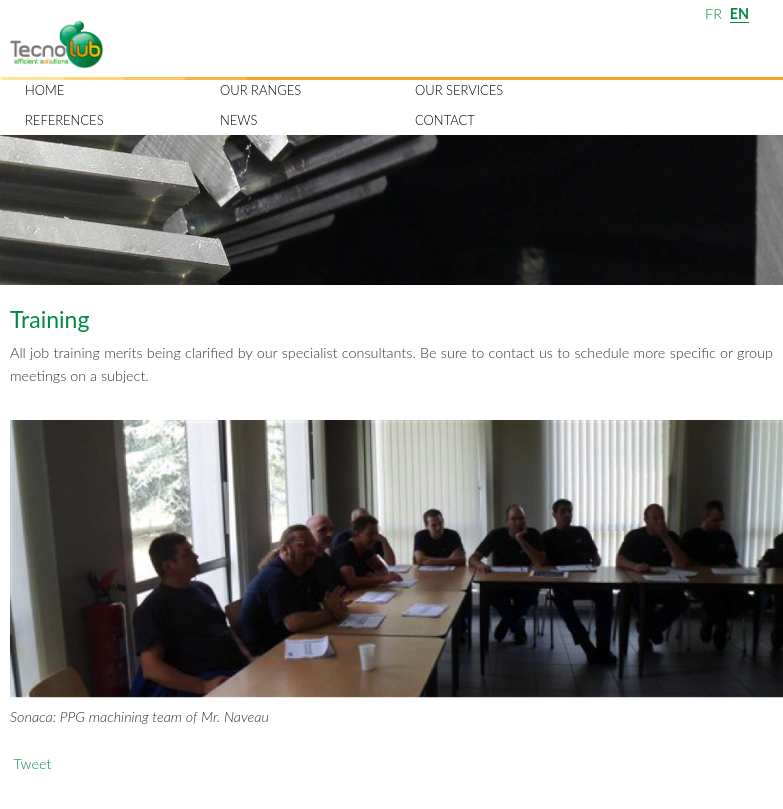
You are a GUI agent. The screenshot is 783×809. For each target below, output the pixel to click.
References (64, 120)
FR (713, 13)
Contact (445, 120)
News (238, 120)
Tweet (32, 763)
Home (44, 90)
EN (739, 13)
